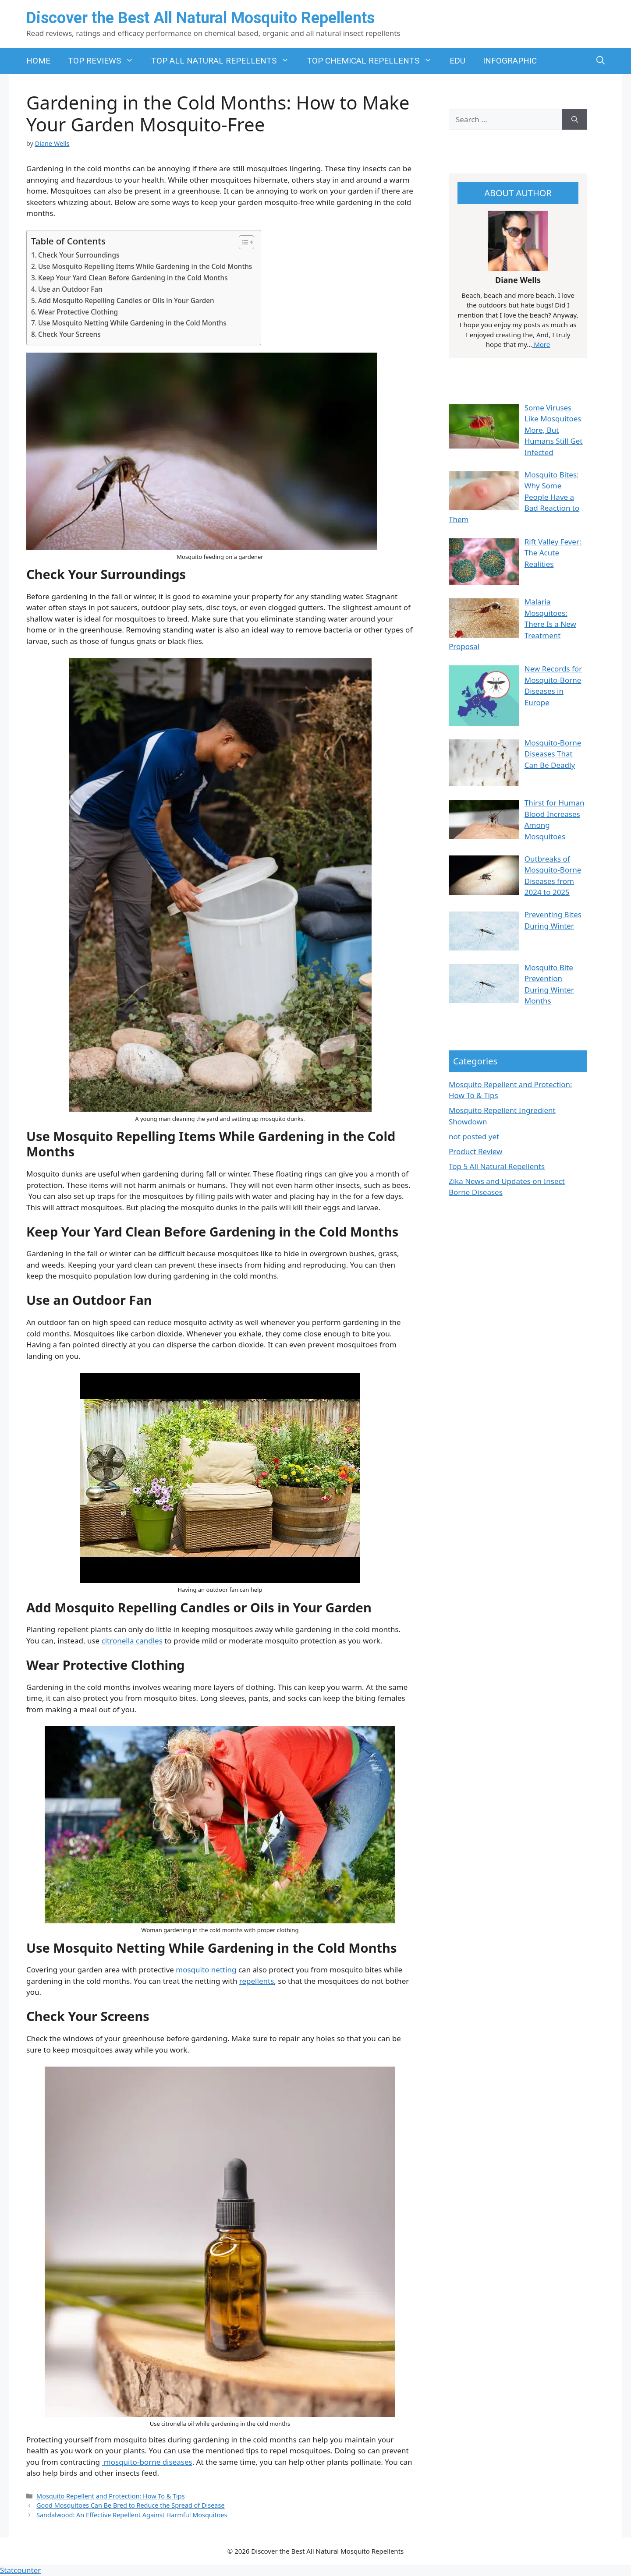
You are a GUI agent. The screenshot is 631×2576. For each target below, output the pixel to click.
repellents (256, 1981)
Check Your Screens (69, 334)
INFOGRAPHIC (510, 61)
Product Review (475, 1151)
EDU (457, 61)
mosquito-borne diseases (147, 2462)
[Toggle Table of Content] (242, 242)
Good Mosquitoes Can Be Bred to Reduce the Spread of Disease (130, 2505)
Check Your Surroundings (78, 255)
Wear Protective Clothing (78, 311)
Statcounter (20, 2570)
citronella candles (132, 1641)
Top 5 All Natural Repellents (497, 1166)
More (541, 344)
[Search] (574, 119)
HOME (38, 61)
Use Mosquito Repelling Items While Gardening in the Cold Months (145, 266)
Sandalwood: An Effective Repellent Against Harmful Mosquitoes (131, 2515)
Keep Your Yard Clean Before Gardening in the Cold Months (133, 277)
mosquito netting (206, 1970)
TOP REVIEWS (105, 61)
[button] (600, 61)
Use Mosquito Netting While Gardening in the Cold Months (132, 322)
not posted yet (474, 1136)
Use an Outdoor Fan (70, 289)
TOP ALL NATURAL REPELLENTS (224, 61)
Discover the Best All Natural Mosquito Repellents (200, 18)
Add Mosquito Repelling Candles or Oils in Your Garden (126, 300)
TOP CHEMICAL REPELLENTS (374, 61)
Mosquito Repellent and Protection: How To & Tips (110, 2496)
